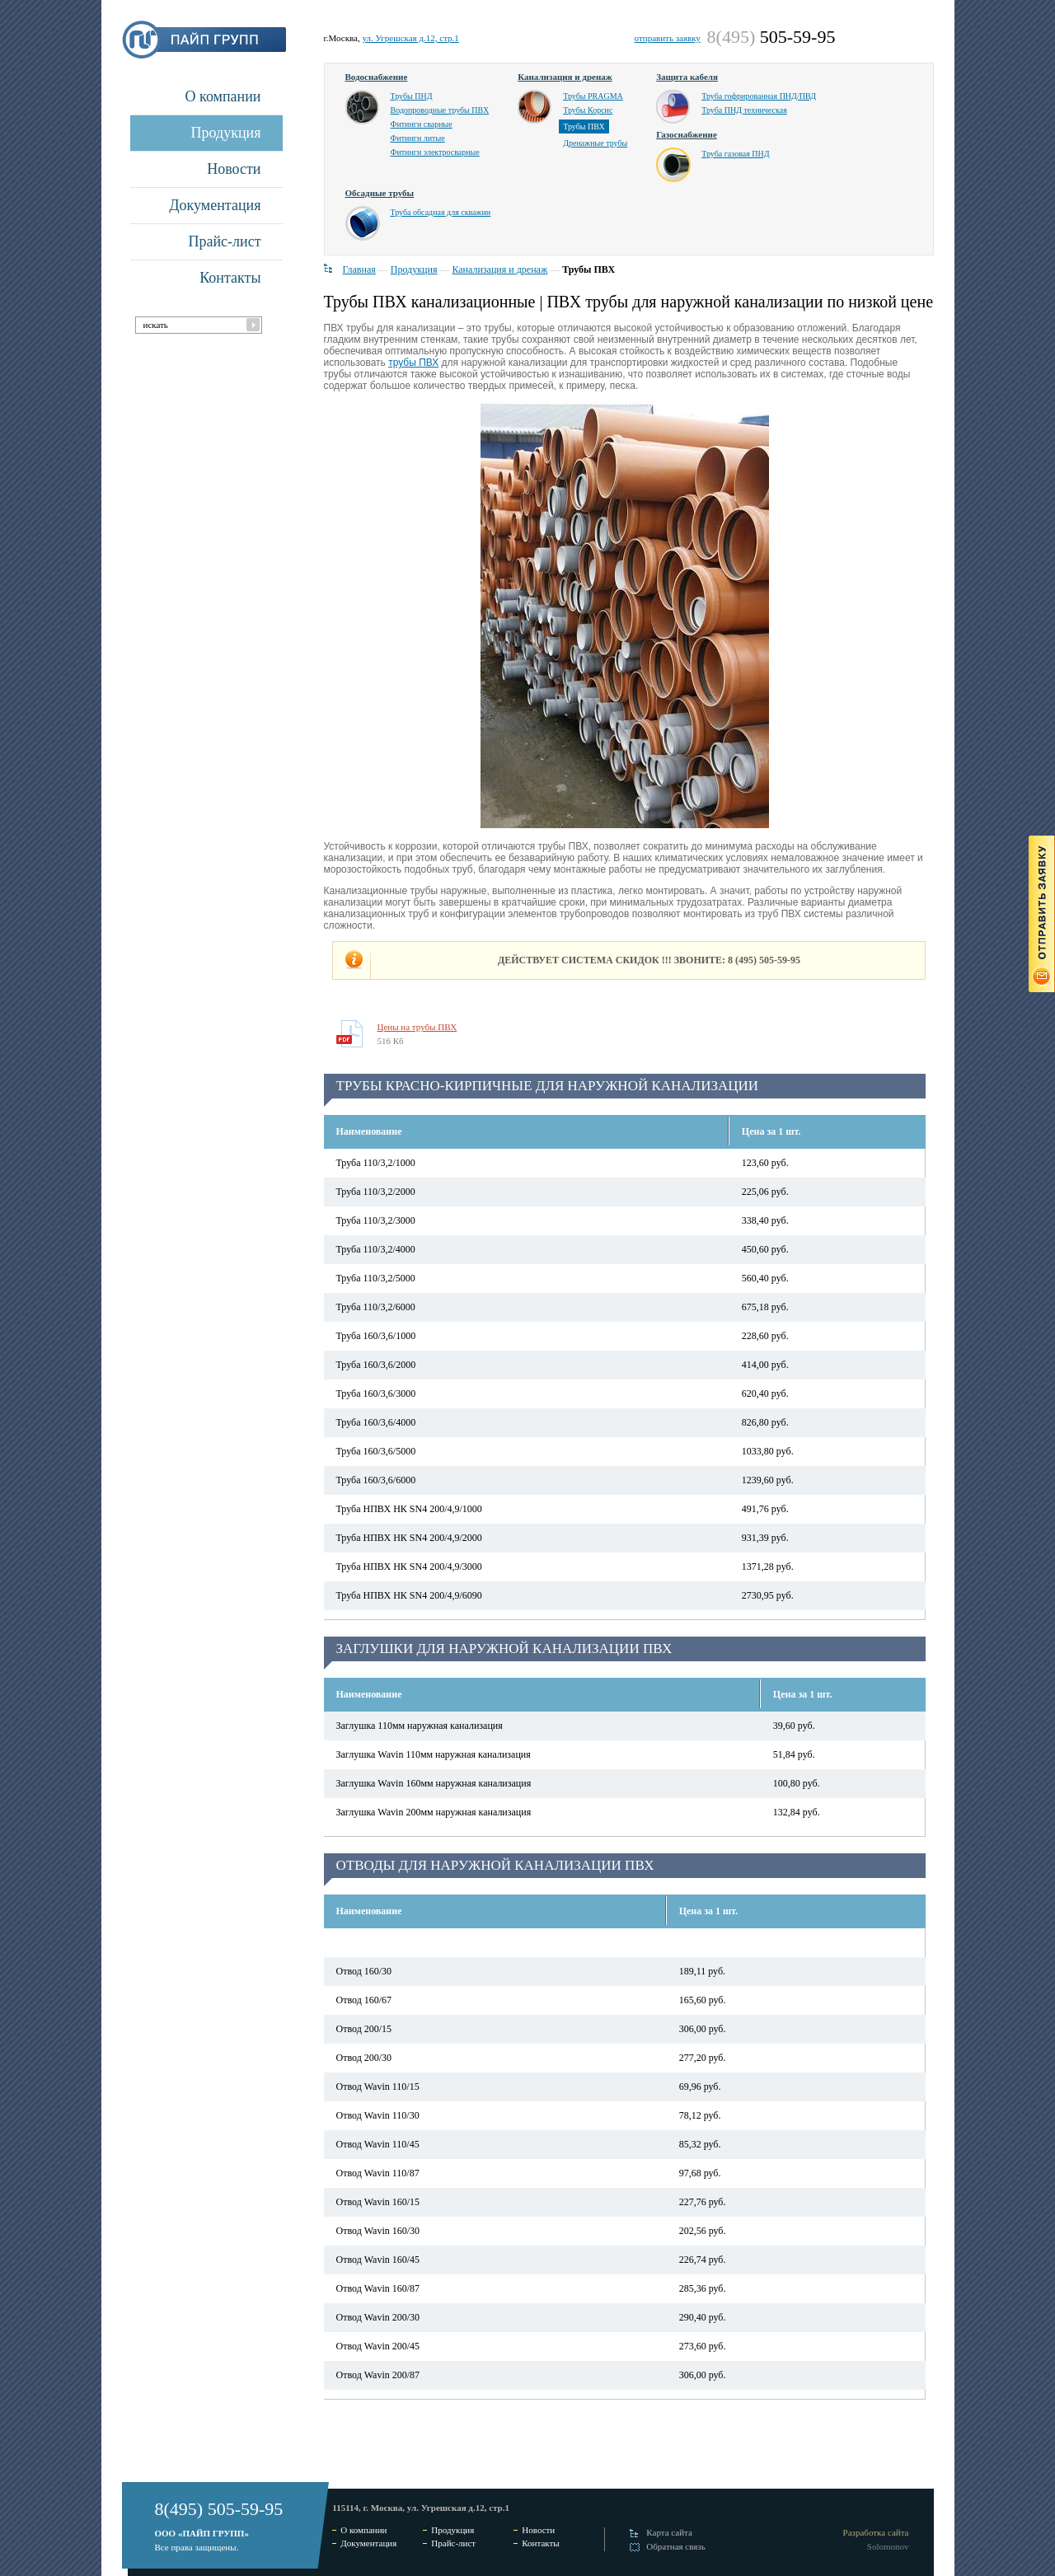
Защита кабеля (687, 77)
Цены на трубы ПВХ (417, 1027)
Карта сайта (669, 2532)
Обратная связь (675, 2546)
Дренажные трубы (595, 143)
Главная (359, 269)
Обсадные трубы (380, 193)
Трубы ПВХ (584, 126)
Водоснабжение (376, 77)
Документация (214, 205)
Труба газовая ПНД (735, 153)
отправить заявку (668, 38)
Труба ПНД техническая (744, 110)
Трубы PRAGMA (593, 96)
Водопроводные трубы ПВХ (440, 110)
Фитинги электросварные (435, 152)
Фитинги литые (418, 138)
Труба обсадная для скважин (441, 212)
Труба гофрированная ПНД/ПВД (758, 96)
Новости (233, 169)
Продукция (226, 132)
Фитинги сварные (421, 124)
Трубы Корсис (587, 110)
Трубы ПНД (412, 96)
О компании (223, 96)
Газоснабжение (686, 134)
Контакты (229, 277)
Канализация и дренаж (565, 77)
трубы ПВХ (413, 362)
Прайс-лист (224, 241)
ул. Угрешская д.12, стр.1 (410, 38)
